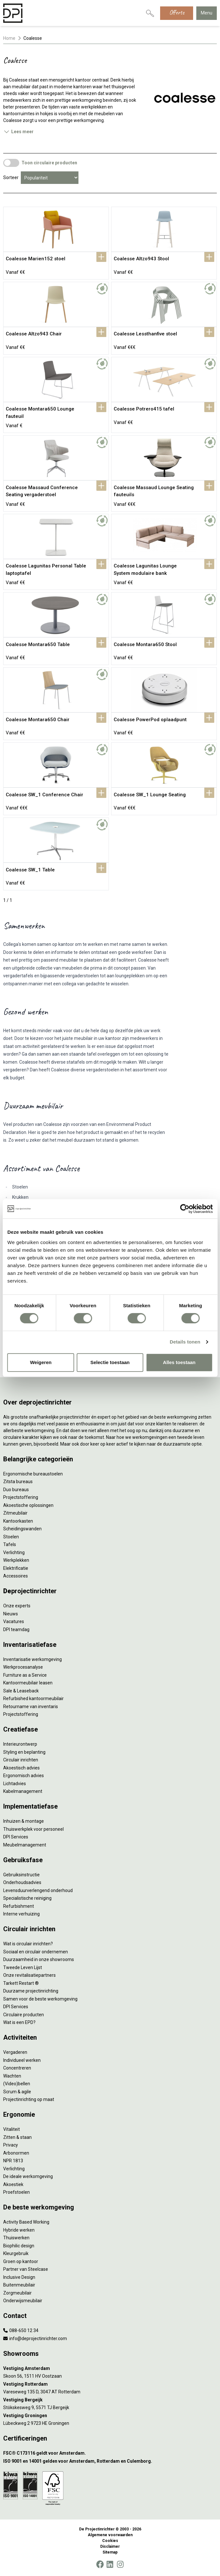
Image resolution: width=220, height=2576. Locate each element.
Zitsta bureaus (18, 1481)
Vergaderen (15, 2052)
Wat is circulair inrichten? (28, 1943)
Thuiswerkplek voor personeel (33, 1829)
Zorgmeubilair (17, 2292)
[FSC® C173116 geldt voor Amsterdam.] (110, 2453)
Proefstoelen (16, 2192)
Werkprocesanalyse (23, 1667)
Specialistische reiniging (27, 1898)
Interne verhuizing (21, 1913)
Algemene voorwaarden (110, 2535)
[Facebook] (99, 2564)
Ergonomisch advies (23, 1775)
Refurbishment (18, 1906)
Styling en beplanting (24, 1752)
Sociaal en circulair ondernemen (35, 1951)
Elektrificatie (15, 1568)
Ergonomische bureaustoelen (33, 1473)
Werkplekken (16, 1560)
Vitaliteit (11, 2129)
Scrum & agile (17, 2091)
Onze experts (16, 1605)
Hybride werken (19, 2230)
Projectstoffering (20, 1497)
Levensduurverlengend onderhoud (38, 1890)
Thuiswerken (16, 2237)
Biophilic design (18, 2245)
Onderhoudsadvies (22, 1882)
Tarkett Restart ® (21, 1983)
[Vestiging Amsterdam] (110, 2368)
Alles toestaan (179, 1362)
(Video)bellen (16, 2083)
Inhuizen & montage (23, 1821)
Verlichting (14, 1552)
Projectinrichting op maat (28, 2099)
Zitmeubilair (15, 1513)
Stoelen (11, 1536)
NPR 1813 (13, 2160)
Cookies (110, 2540)
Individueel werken (22, 2060)
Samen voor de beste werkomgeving (40, 1998)
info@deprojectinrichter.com (35, 2338)
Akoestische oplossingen (28, 1505)
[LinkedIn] (109, 2564)
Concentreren (17, 2067)
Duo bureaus (16, 1489)
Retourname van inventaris (30, 1706)
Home (9, 38)
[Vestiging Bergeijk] (110, 2400)
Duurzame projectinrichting (30, 1990)
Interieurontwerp (20, 1744)
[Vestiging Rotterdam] (110, 2384)
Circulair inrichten (20, 1759)
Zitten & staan (17, 2137)
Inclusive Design (19, 2277)
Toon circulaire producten (49, 162)
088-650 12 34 (20, 2330)
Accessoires (15, 1575)
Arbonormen (16, 2153)
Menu (206, 12)
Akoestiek (13, 2184)
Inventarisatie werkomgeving (32, 1659)
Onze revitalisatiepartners (29, 1975)
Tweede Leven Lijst (22, 1967)
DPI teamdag (16, 1629)
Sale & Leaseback (21, 1690)
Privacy (10, 2145)
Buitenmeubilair (19, 2284)
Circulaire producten (23, 2014)
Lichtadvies (14, 1783)
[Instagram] (120, 2564)
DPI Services (15, 1836)
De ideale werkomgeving (28, 2176)
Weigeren (41, 1362)
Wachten (12, 2076)
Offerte (176, 12)
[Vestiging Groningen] (110, 2415)
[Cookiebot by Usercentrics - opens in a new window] (185, 1209)
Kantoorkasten (18, 1521)
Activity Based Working (26, 2222)
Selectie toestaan (110, 1362)
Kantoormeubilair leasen (28, 1682)
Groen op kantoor (20, 2261)
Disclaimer (110, 2546)
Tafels (9, 1544)
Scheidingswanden (22, 1528)
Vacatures (13, 1621)
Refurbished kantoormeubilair (33, 1698)
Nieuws (10, 1613)
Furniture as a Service (25, 1675)
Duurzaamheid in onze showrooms (38, 1959)
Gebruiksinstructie (21, 1874)
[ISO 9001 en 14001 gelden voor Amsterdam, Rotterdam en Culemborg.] (110, 2461)
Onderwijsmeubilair (22, 2300)
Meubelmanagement (24, 1844)
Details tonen (185, 1341)
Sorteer (11, 177)
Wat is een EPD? (19, 2022)
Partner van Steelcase (25, 2269)
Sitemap (110, 2552)
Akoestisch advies (21, 1767)
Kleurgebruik (16, 2253)
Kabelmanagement (22, 1791)
